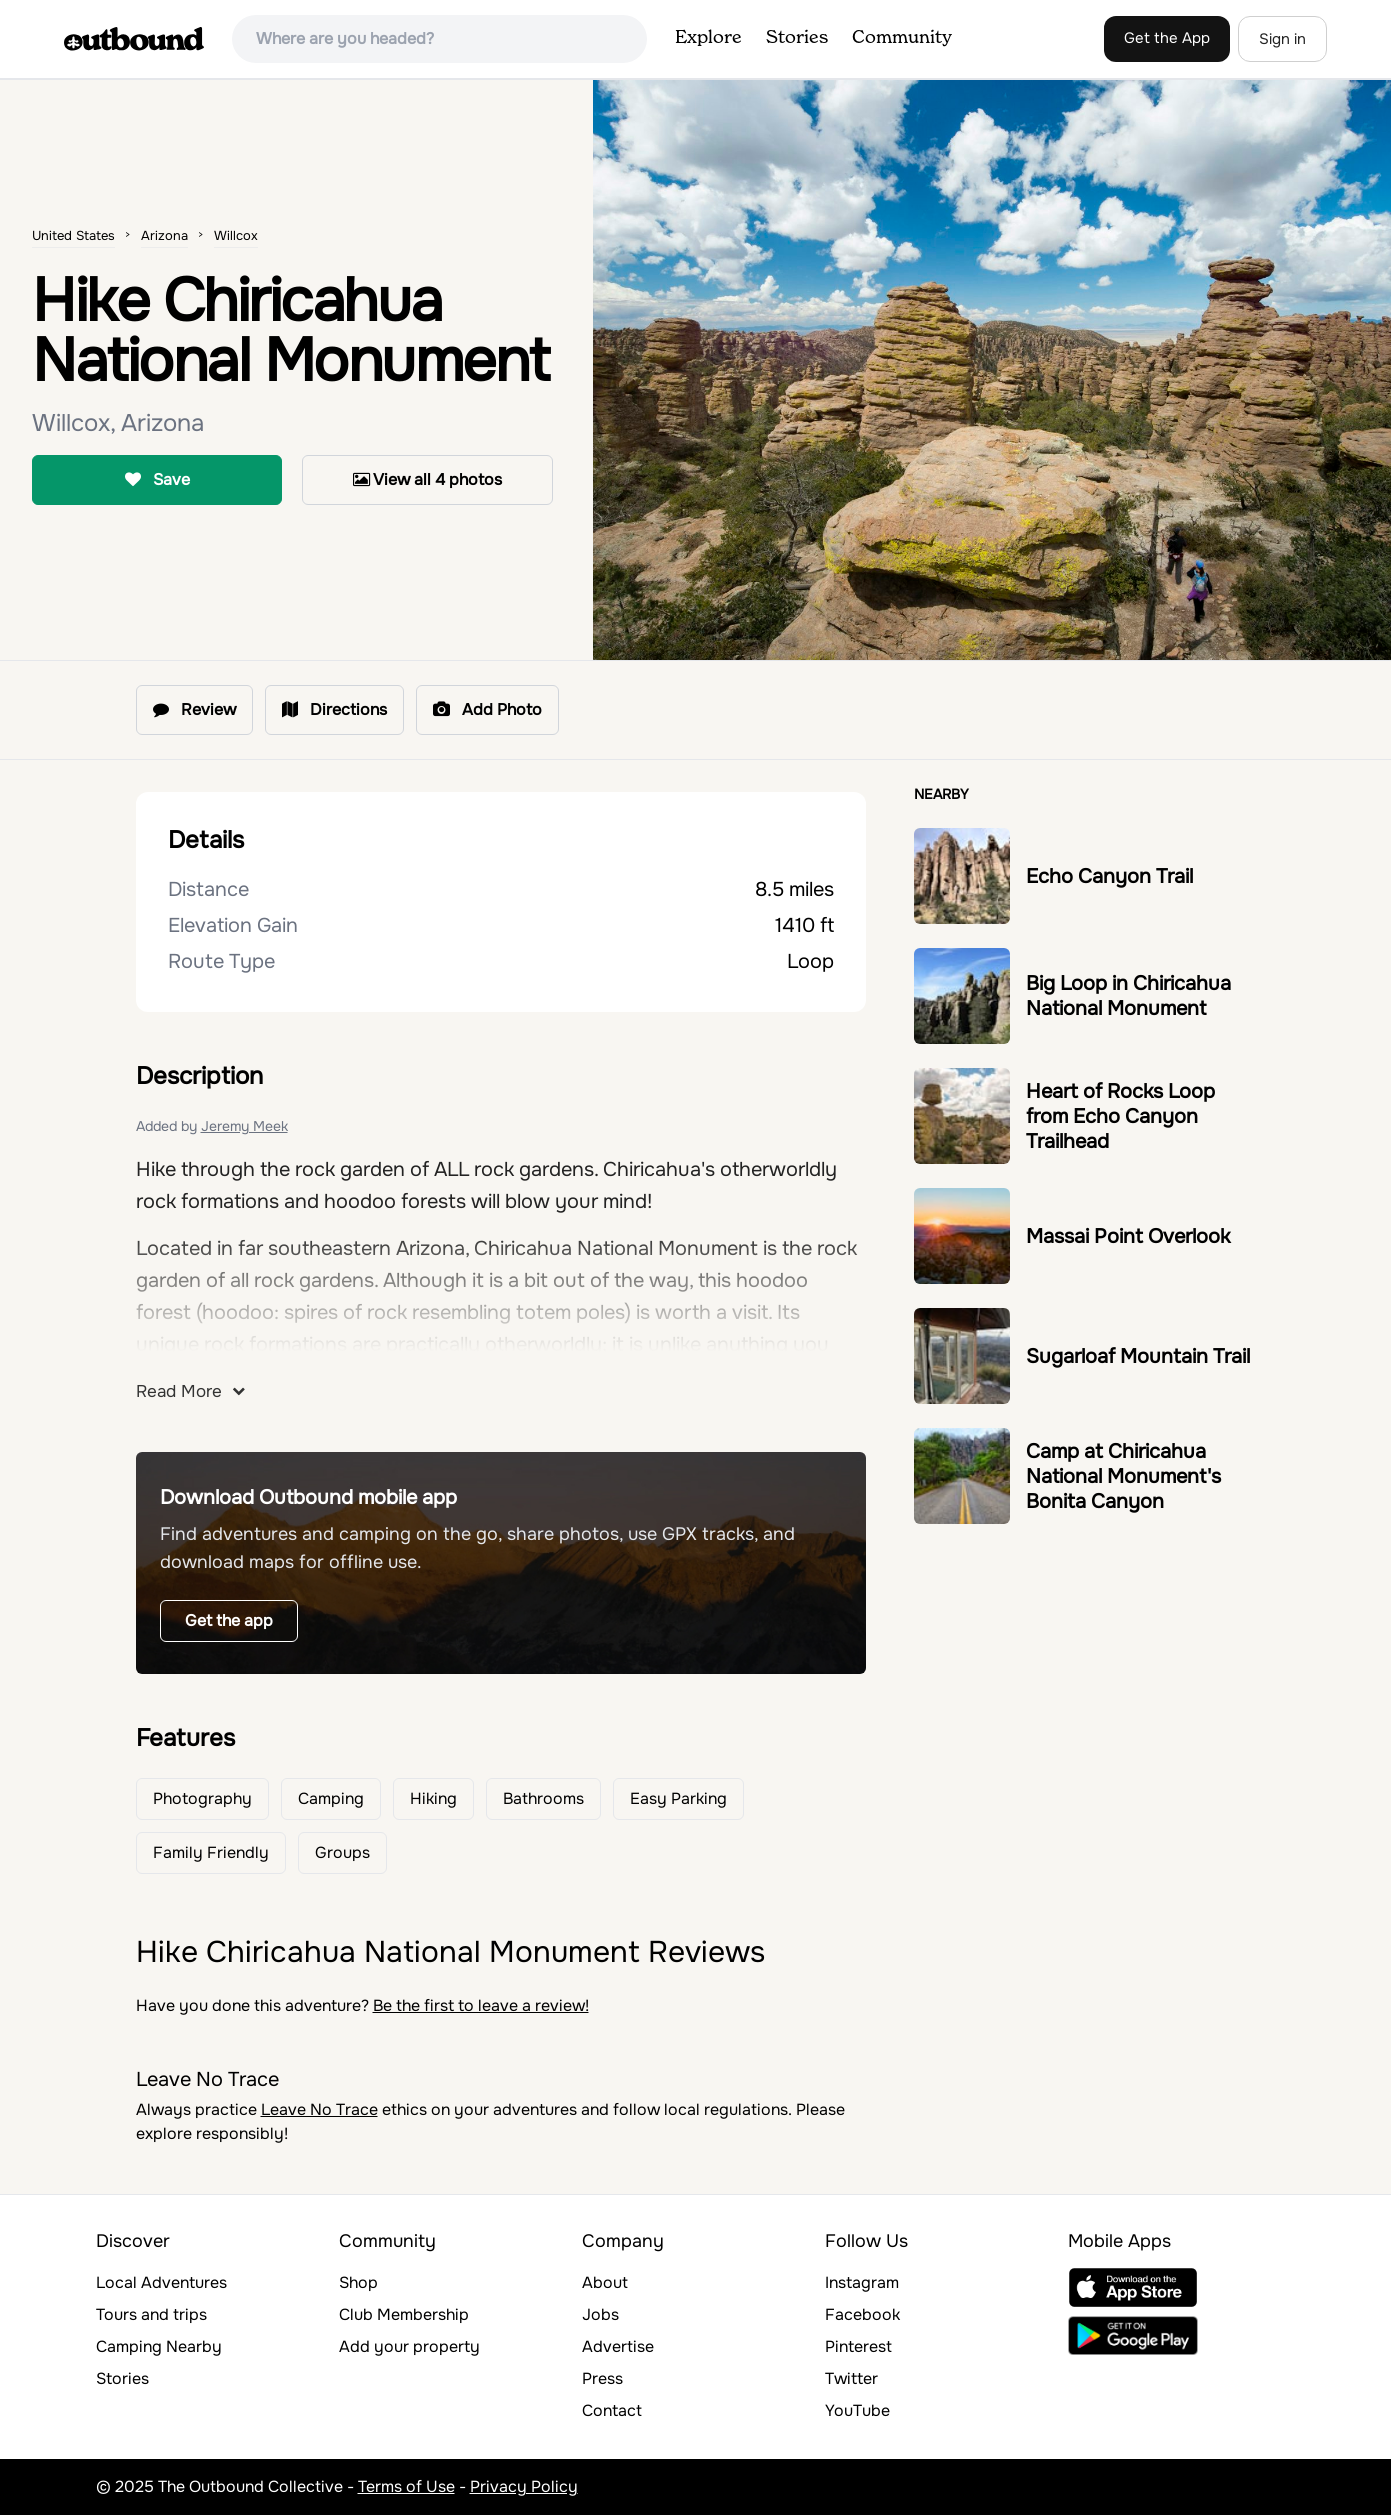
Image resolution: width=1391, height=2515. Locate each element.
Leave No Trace (319, 2109)
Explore (708, 38)
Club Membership (404, 2314)
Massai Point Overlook (1128, 1236)
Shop (358, 2282)
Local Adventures (161, 2282)
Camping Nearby (159, 2346)
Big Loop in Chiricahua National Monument (1128, 996)
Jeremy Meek (244, 1126)
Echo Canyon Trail (1109, 876)
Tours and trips (151, 2314)
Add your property (409, 2346)
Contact (612, 2410)
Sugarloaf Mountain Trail (1138, 1356)
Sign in (1282, 39)
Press (602, 2378)
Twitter (851, 2378)
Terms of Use (406, 2486)
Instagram (862, 2282)
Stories (797, 38)
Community (902, 38)
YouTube (857, 2410)
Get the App (1167, 38)
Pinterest (858, 2346)
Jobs (600, 2314)
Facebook (862, 2314)
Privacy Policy (524, 2486)
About (605, 2282)
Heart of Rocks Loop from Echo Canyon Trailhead (1120, 1116)
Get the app (229, 1620)
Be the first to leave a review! (481, 2005)
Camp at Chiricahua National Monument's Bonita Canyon (1123, 1476)
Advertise (618, 2346)
